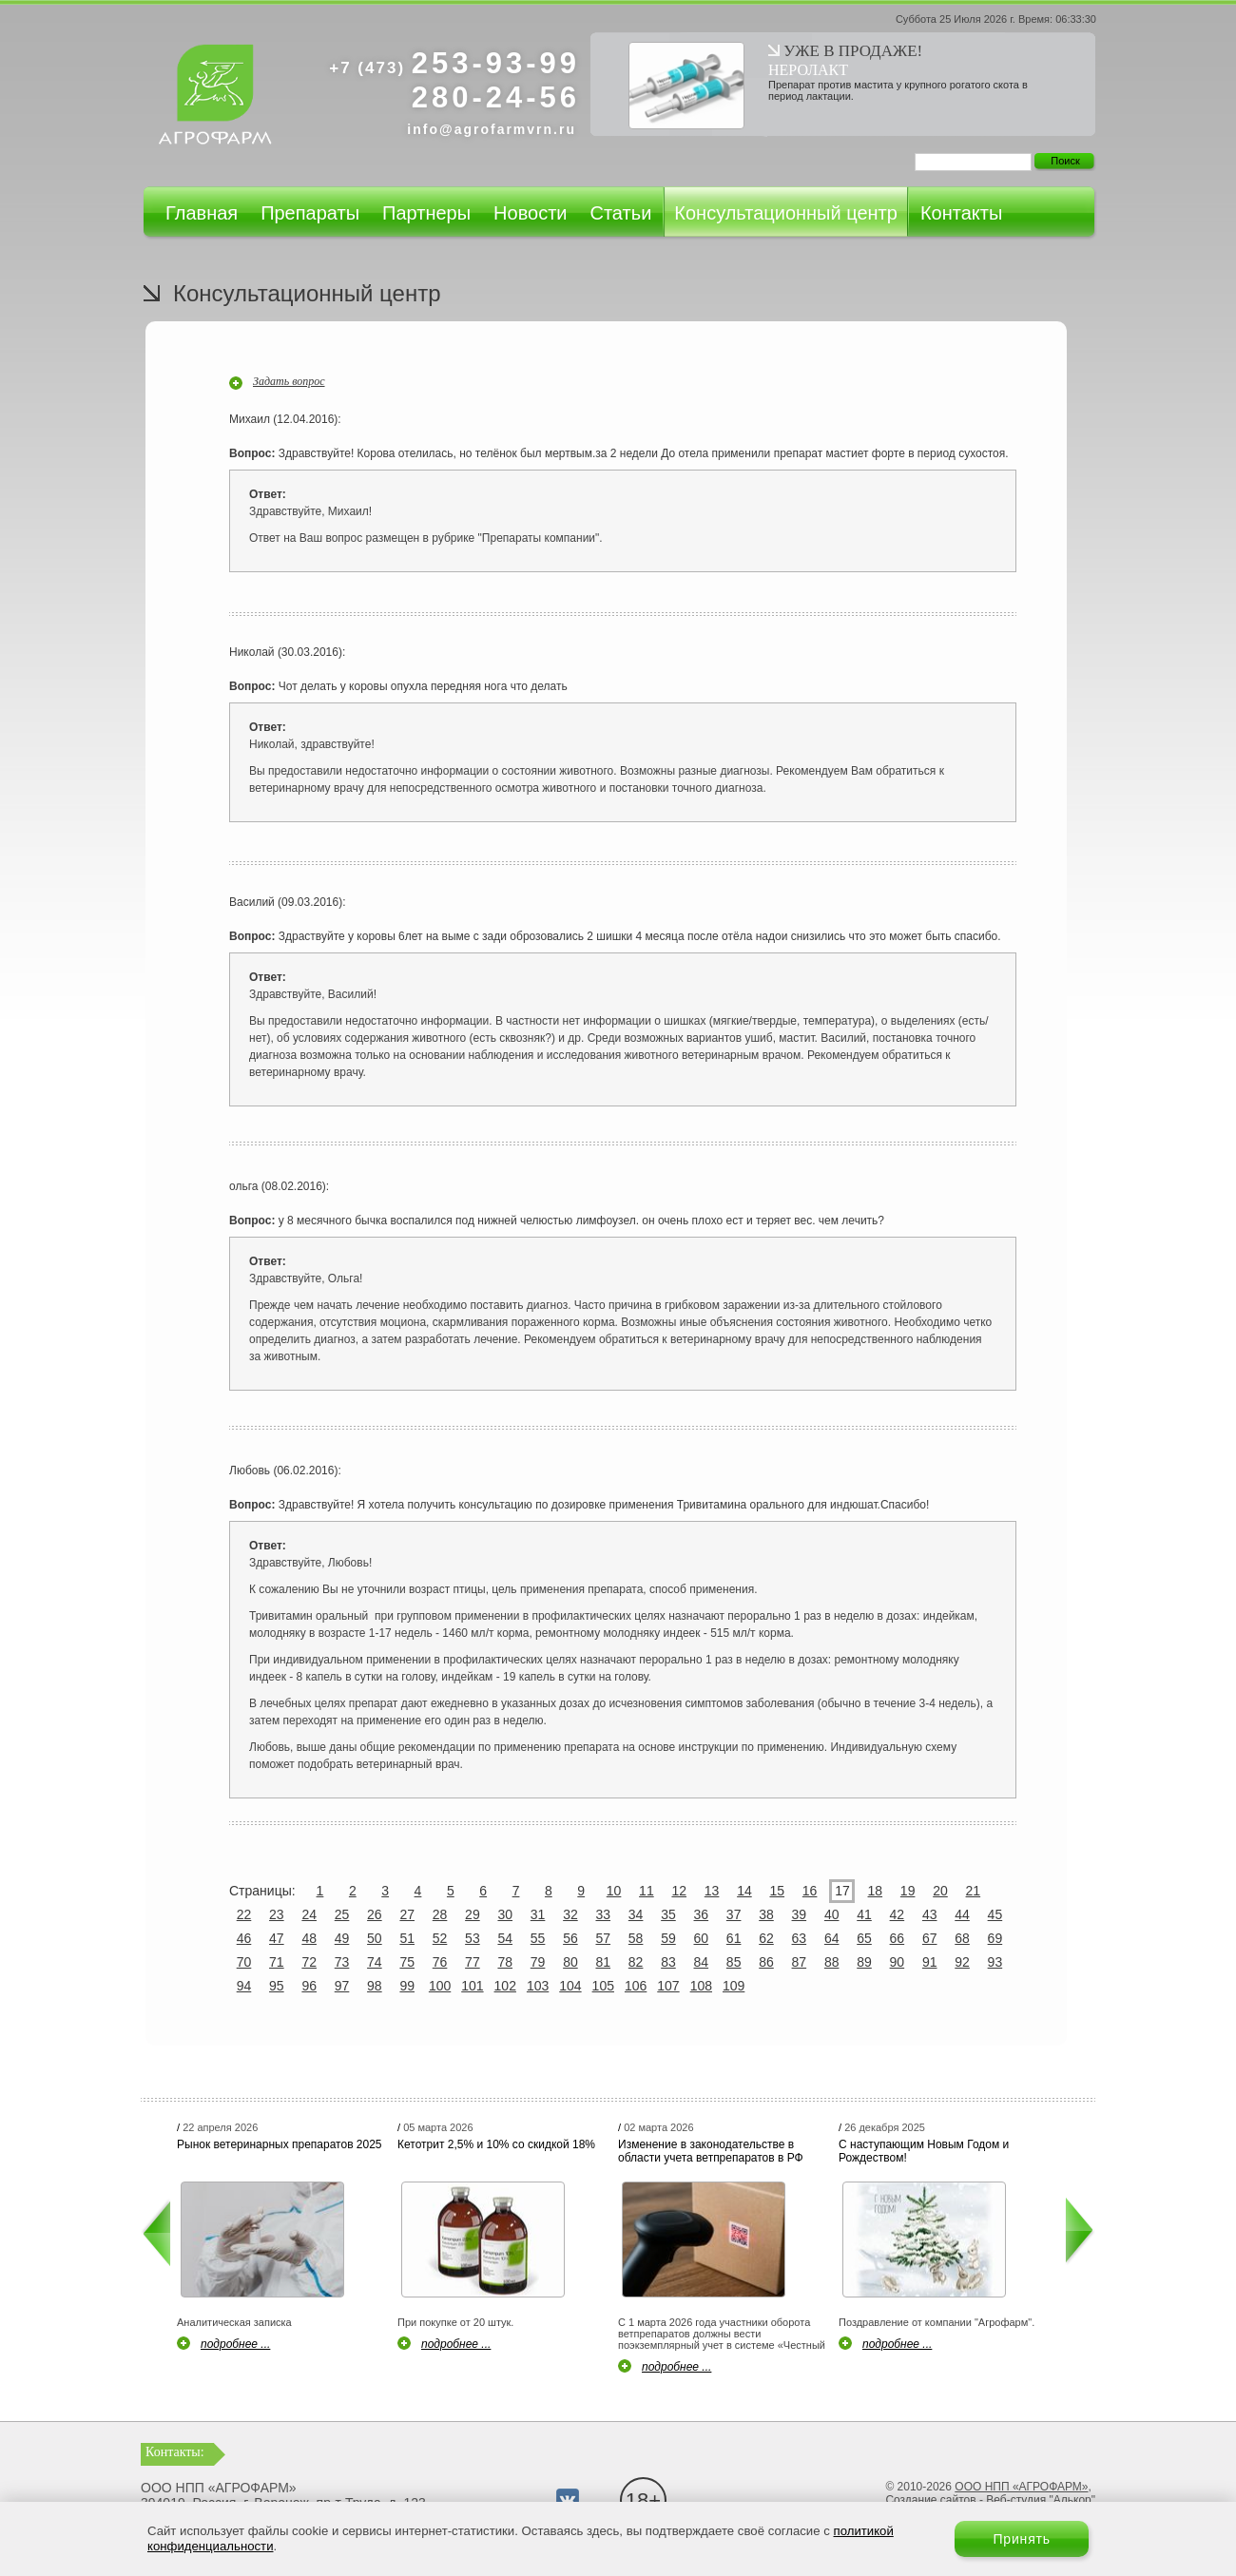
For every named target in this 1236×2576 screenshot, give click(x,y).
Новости (530, 212)
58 (636, 1938)
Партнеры (426, 212)
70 (244, 1962)
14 (744, 1890)
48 (309, 1938)
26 (374, 1914)
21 (973, 1890)
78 (504, 1962)
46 (244, 1938)
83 (668, 1962)
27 (407, 1914)
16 (810, 1890)
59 (668, 1938)
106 (636, 1985)
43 (929, 1914)
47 (276, 1938)
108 (701, 1985)
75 (407, 1962)
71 (276, 1962)
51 (407, 1938)
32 (570, 1914)
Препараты (310, 212)
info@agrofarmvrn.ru (491, 129)
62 (766, 1938)
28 (440, 1914)
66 (897, 1938)
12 (678, 1890)
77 (472, 1962)
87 (799, 1962)
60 (701, 1938)
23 (276, 1914)
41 (864, 1914)
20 (940, 1890)
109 (733, 1985)
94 (244, 1985)
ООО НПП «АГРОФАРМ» (1021, 2486)
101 (472, 1985)
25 (342, 1914)
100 (440, 1985)
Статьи (620, 212)
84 (701, 1962)
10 (614, 1890)
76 (440, 1962)
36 (701, 1914)
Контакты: (174, 2452)
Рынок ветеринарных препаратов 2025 (279, 2144)
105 (603, 1985)
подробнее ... (235, 2344)
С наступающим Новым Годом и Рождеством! (924, 2151)
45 (995, 1914)
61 (734, 1938)
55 (538, 1938)
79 (538, 1962)
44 (962, 1914)
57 (602, 1938)
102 (505, 1985)
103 (538, 1985)
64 (832, 1938)
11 (646, 1890)
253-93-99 (454, 63)
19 (908, 1890)
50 (374, 1938)
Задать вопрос (289, 381)
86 (766, 1962)
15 (776, 1890)
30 (504, 1914)
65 (864, 1938)
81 (602, 1962)
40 (832, 1914)
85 (734, 1962)
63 (799, 1938)
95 (276, 1985)
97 (342, 1985)
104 (570, 1985)
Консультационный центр (786, 212)
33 (602, 1914)
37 (734, 1914)
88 (832, 1962)
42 (897, 1914)
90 (897, 1962)
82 (636, 1962)
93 (995, 1962)
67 (929, 1938)
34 (636, 1914)
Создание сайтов (930, 2500)
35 (668, 1914)
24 (309, 1914)
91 (929, 1962)
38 (766, 1914)
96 (309, 1985)
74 (374, 1962)
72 (309, 1962)
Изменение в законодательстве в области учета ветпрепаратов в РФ (710, 2151)
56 (570, 1938)
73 (342, 1962)
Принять (1022, 2539)
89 (864, 1962)
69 (995, 1938)
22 (244, 1914)
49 (342, 1938)
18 (875, 1890)
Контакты (961, 212)
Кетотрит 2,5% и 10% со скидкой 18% (496, 2144)
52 (440, 1938)
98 (374, 1985)
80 (570, 1962)
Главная (201, 212)
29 (472, 1914)
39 (799, 1914)
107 (668, 1985)
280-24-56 (496, 97)
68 (962, 1938)
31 (538, 1914)
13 (712, 1890)
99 (407, 1985)
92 (962, 1962)
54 (504, 1938)
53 (472, 1938)
